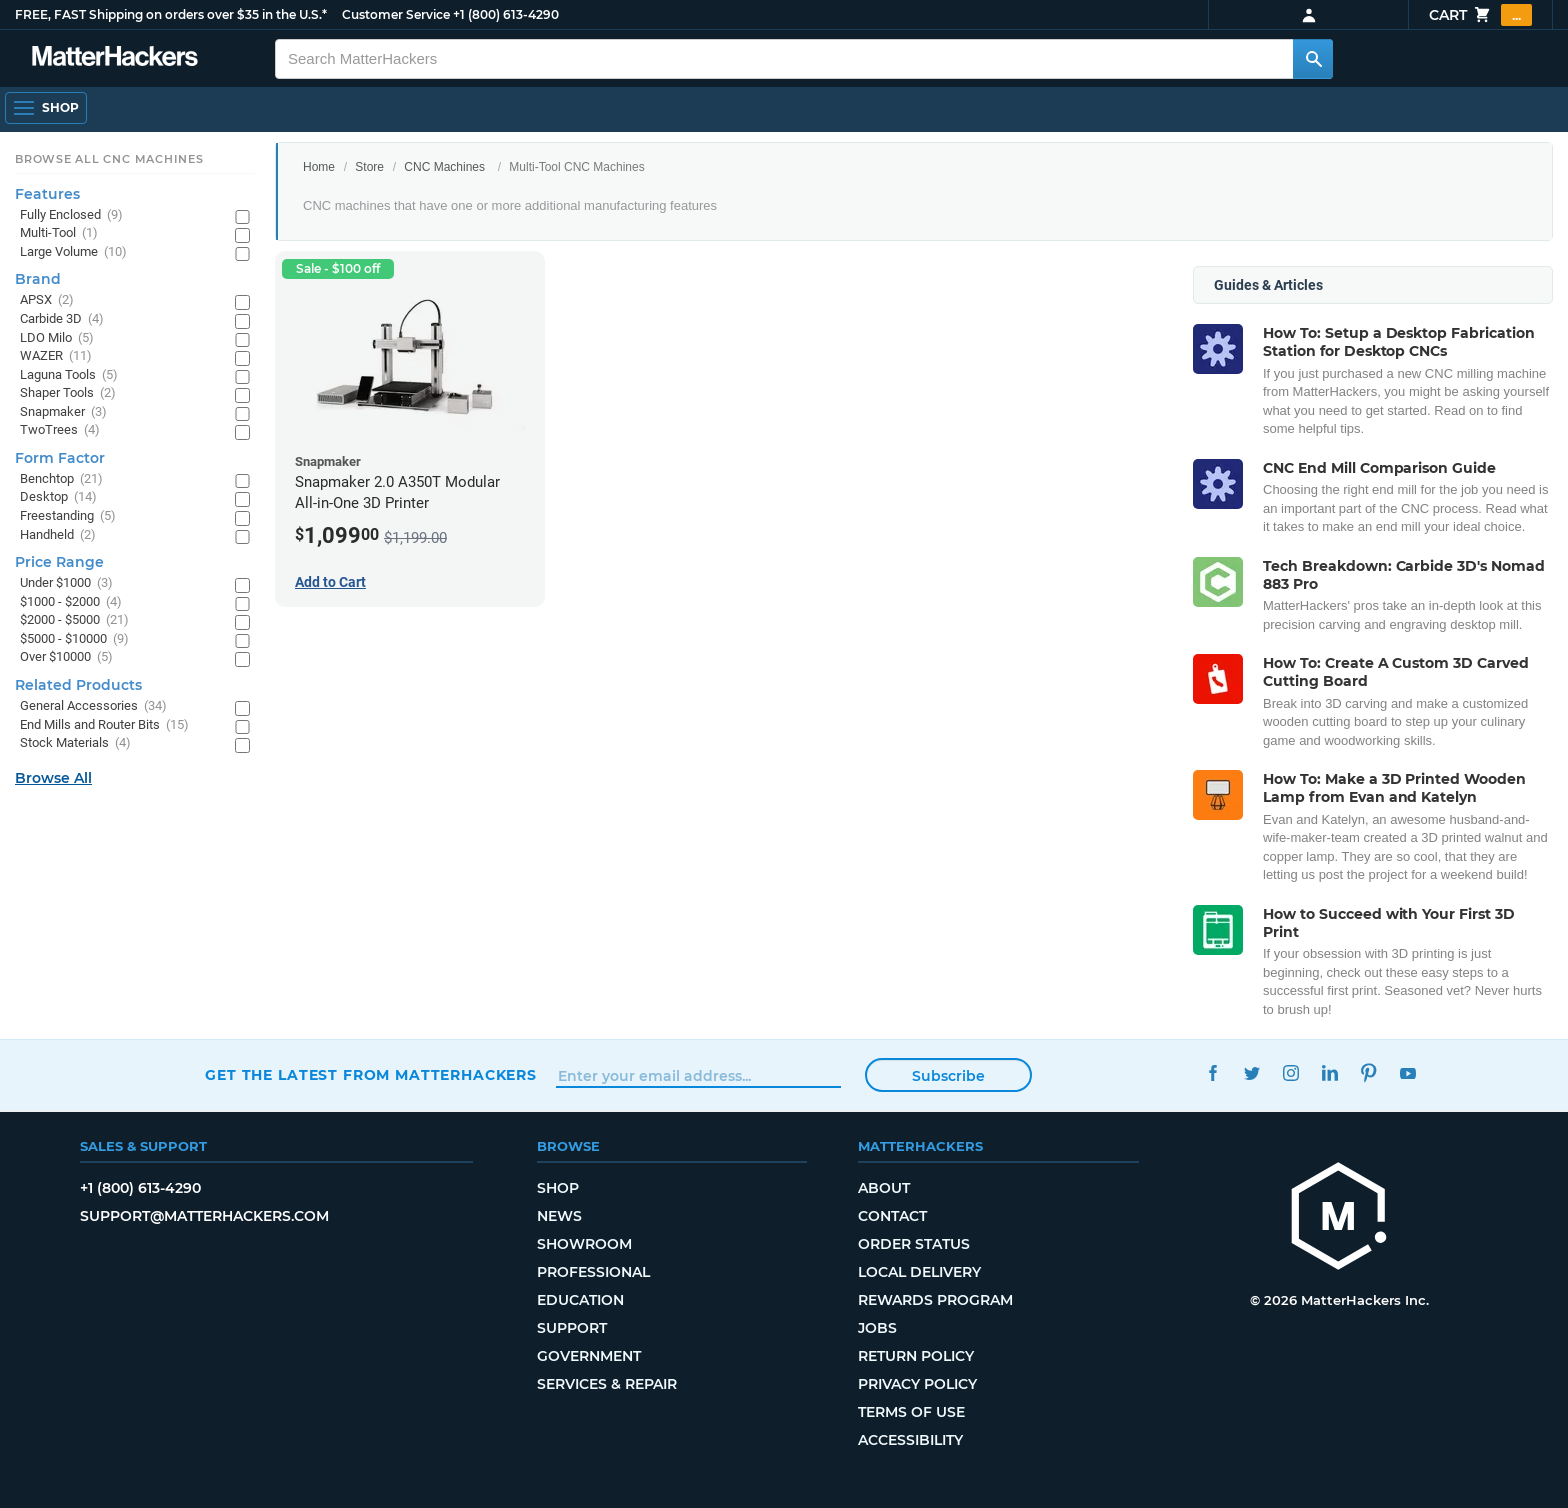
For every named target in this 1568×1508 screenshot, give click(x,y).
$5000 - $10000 (74, 639)
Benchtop (61, 479)
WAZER (56, 356)
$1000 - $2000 (71, 602)
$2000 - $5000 (74, 620)
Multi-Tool (59, 233)
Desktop (58, 497)
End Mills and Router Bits (104, 725)
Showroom (584, 1244)
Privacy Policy (917, 1384)
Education (580, 1300)
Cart (1480, 15)
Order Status (914, 1244)
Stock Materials (75, 743)
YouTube (1407, 1072)
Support (572, 1328)
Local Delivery (919, 1272)
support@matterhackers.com (204, 1216)
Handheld (58, 535)
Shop (558, 1188)
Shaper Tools (68, 393)
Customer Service (396, 14)
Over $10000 (66, 657)
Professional (593, 1272)
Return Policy (916, 1356)
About (884, 1188)
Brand (38, 279)
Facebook (1212, 1072)
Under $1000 (66, 583)
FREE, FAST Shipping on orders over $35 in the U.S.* (171, 14)
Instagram (1290, 1072)
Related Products (78, 685)
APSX (47, 300)
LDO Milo (57, 338)
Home (319, 167)
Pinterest (1368, 1072)
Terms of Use (911, 1412)
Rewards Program (935, 1300)
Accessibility (910, 1440)
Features (47, 194)
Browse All (53, 778)
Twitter (1251, 1072)
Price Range (59, 562)
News (559, 1216)
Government (589, 1356)
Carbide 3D (62, 319)
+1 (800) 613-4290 (506, 14)
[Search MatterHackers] (1313, 59)
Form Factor (60, 458)
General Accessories (93, 706)
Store (369, 167)
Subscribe (948, 1076)
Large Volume (73, 252)
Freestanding (68, 516)
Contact (892, 1216)
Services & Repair (607, 1384)
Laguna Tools (69, 375)
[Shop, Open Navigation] (46, 108)
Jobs (877, 1328)
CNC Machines (444, 167)
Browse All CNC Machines (109, 159)
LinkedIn (1329, 1072)
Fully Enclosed (71, 215)
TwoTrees (60, 430)
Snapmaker (63, 412)
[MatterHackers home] (115, 58)
